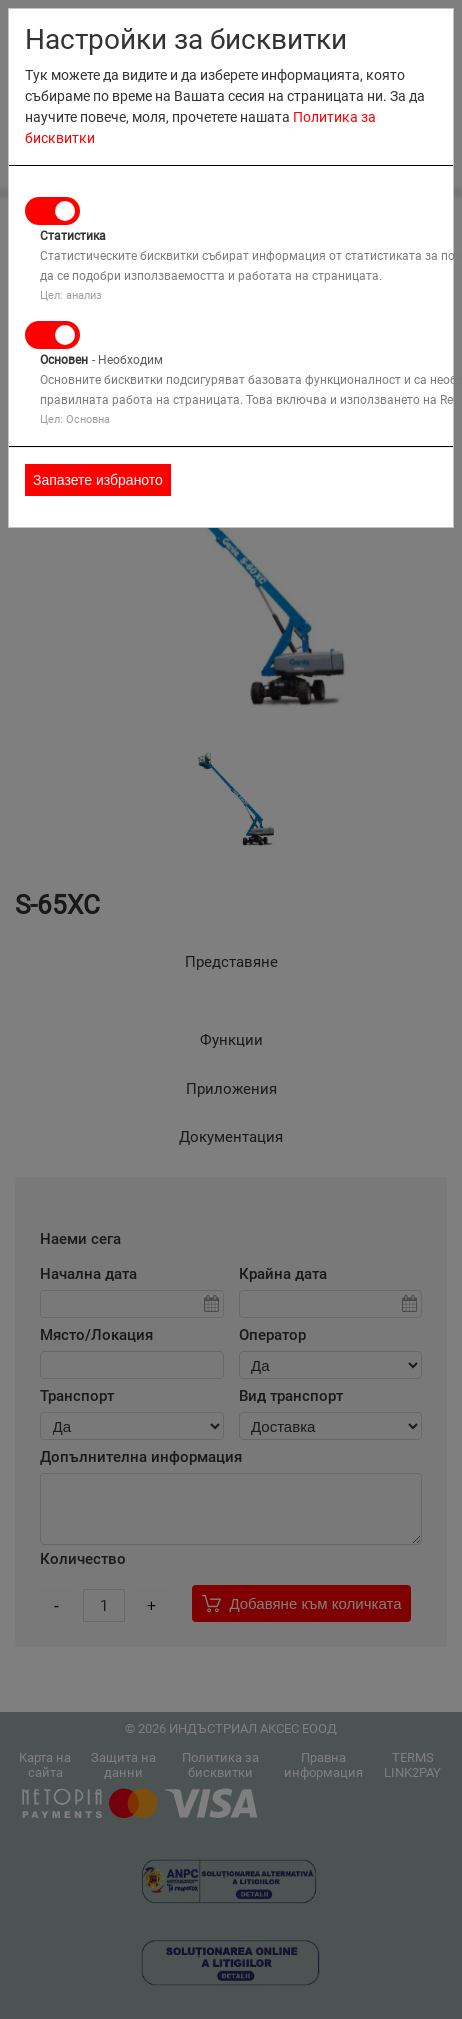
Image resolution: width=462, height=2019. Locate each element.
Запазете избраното (98, 480)
